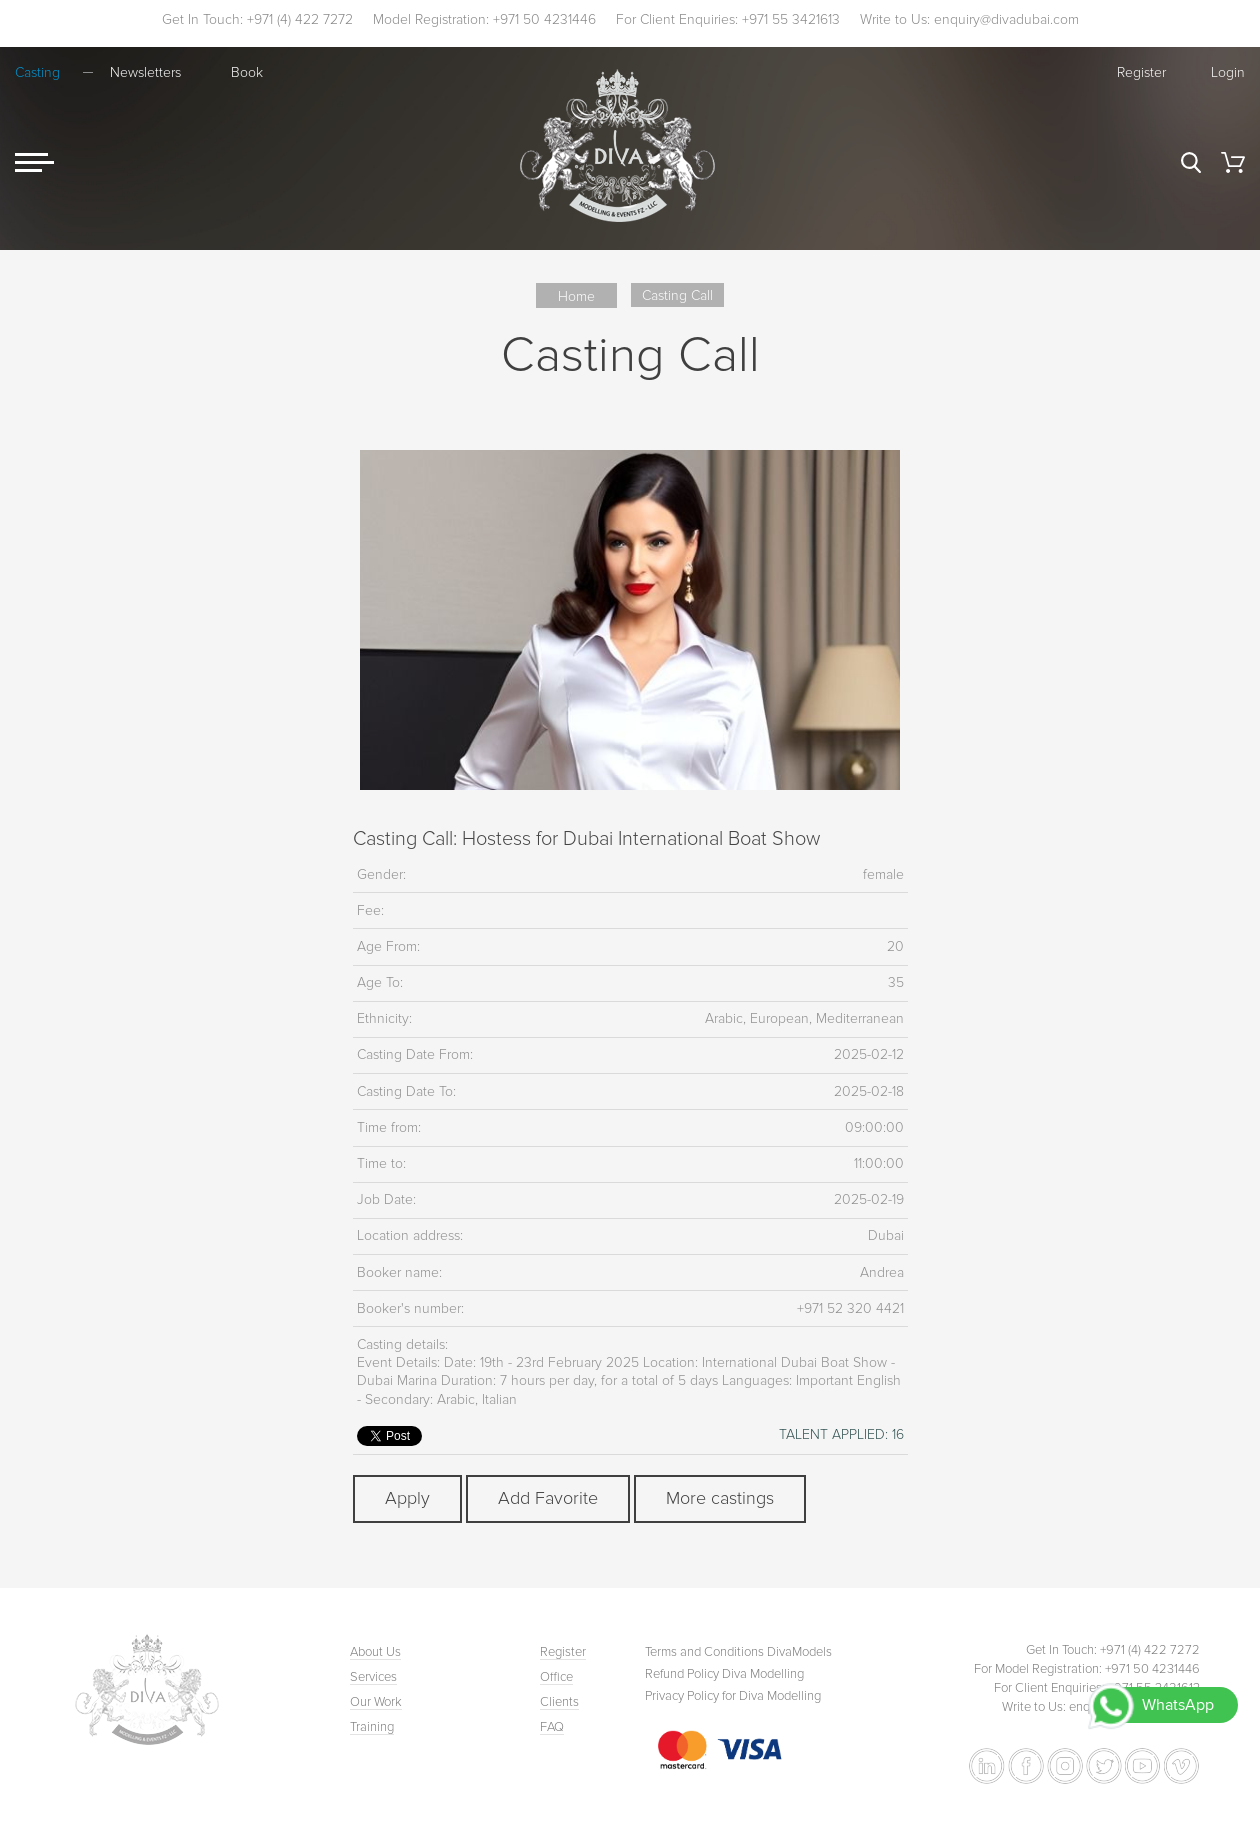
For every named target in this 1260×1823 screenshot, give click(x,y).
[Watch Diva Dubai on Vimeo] (1182, 1766)
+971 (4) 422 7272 (300, 19)
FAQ (552, 1727)
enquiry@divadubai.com (1006, 19)
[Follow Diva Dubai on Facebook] (1026, 1766)
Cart (1233, 162)
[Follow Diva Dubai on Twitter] (1104, 1766)
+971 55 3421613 (791, 19)
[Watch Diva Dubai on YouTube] (1143, 1766)
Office (556, 1677)
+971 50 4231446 (544, 19)
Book (247, 72)
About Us (375, 1652)
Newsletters (145, 72)
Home (576, 296)
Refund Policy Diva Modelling (724, 1674)
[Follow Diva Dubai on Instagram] (1065, 1766)
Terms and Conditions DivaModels (738, 1652)
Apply (407, 1498)
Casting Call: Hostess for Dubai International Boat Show (586, 839)
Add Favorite (548, 1498)
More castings (720, 1498)
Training (372, 1727)
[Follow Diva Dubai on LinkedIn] (987, 1766)
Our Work (376, 1702)
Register (1141, 72)
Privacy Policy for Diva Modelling (733, 1696)
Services (373, 1677)
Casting (37, 72)
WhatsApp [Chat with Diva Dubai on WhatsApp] (1178, 1705)
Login (1228, 72)
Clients (559, 1702)
